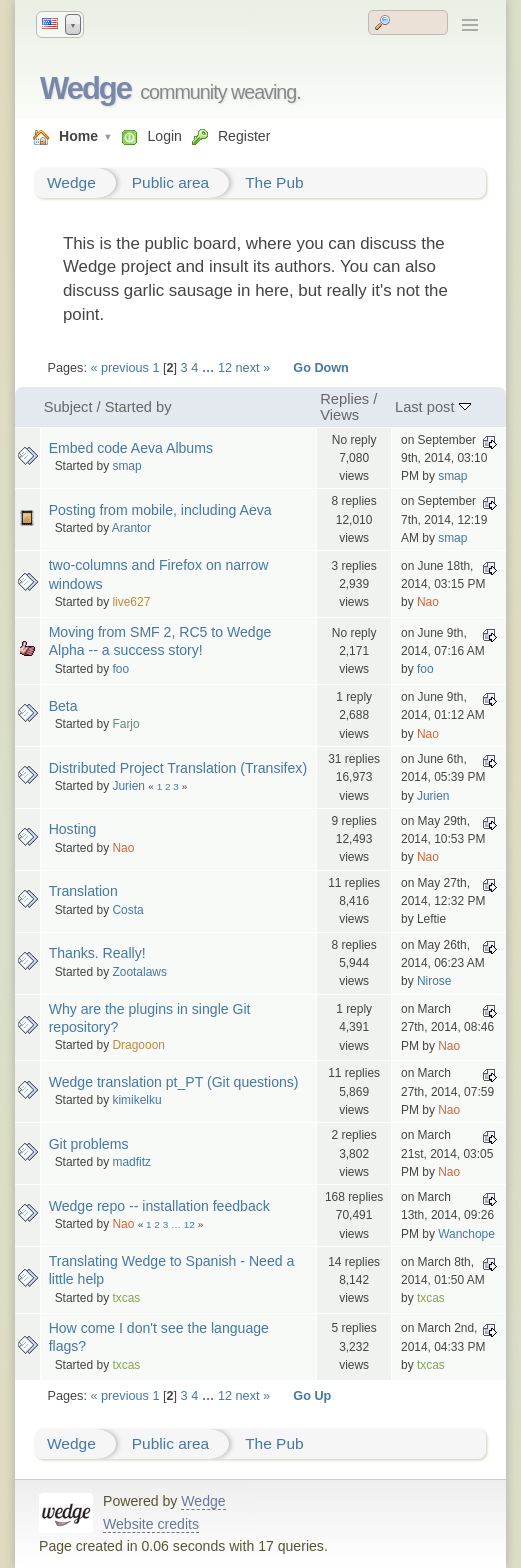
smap (126, 466)
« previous (119, 368)
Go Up (312, 1396)
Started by (138, 407)
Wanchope (466, 1234)
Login (164, 136)
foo (120, 669)
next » (253, 368)
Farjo (125, 724)
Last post (433, 407)
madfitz (131, 1162)
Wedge (85, 88)
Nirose (434, 981)
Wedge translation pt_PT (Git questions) (174, 1082)
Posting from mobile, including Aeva (160, 510)
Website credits (151, 1524)
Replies (344, 399)
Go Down (321, 368)
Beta (63, 706)
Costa (127, 910)
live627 (131, 602)
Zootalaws (139, 972)
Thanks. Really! (97, 953)
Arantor (131, 528)
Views (339, 415)
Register (244, 136)
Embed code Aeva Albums (131, 448)
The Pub (274, 182)
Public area (170, 182)
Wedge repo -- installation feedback (159, 1206)
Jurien (128, 786)
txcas (126, 1298)
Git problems (89, 1144)
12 (225, 368)
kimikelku (136, 1100)
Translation (83, 891)
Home (78, 136)
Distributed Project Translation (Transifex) (178, 768)
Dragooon (138, 1045)
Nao (428, 602)
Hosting (73, 829)
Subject (68, 407)
